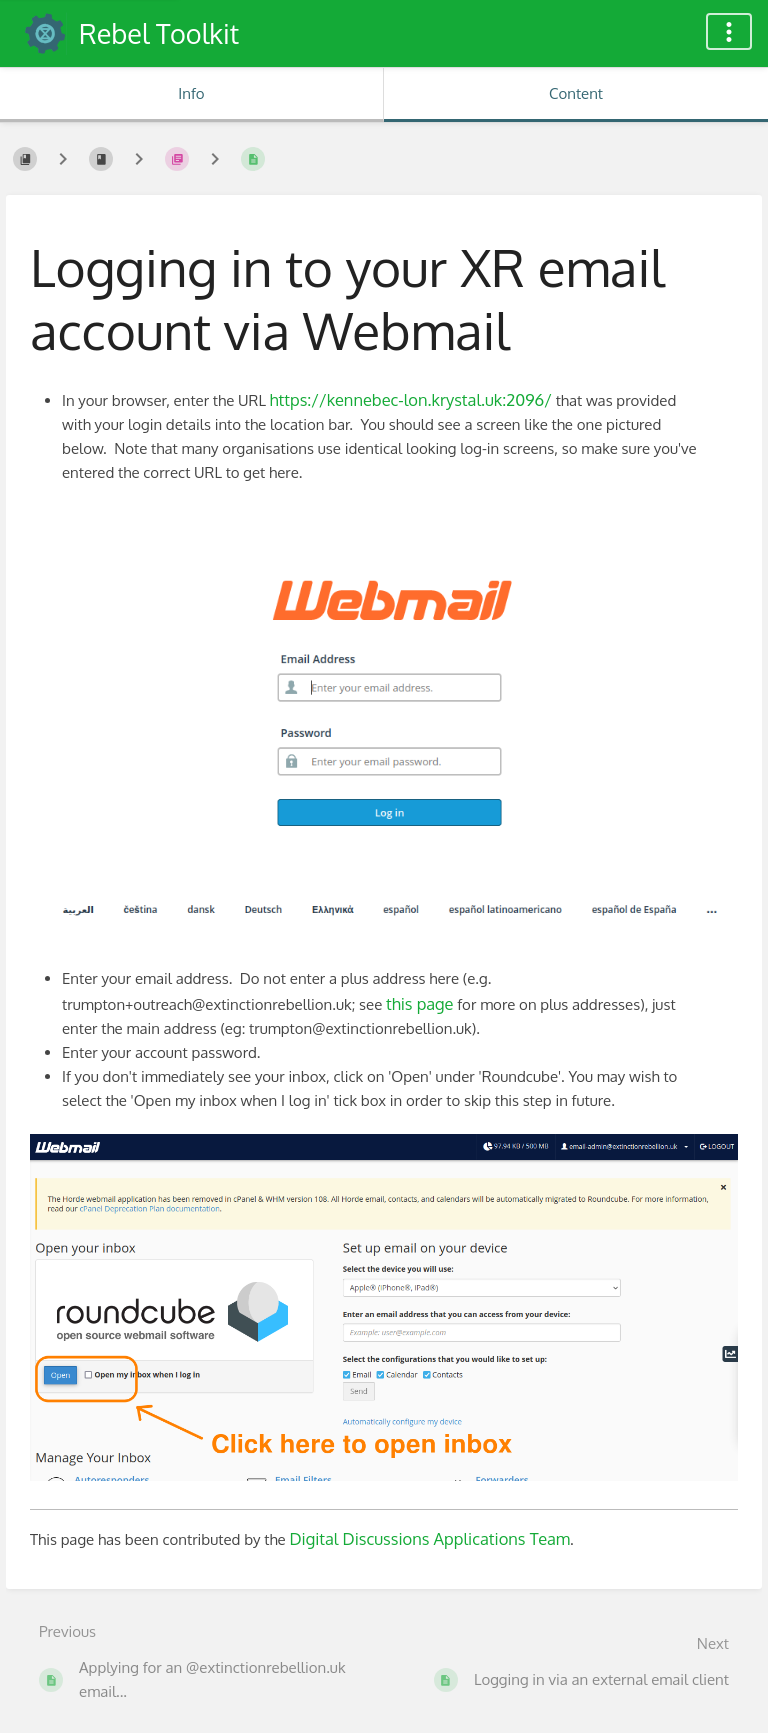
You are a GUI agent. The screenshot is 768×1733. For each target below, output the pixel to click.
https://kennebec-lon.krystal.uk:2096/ (411, 399)
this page (419, 1003)
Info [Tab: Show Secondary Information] (191, 93)
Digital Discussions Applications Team (429, 1538)
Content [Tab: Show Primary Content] (576, 93)
